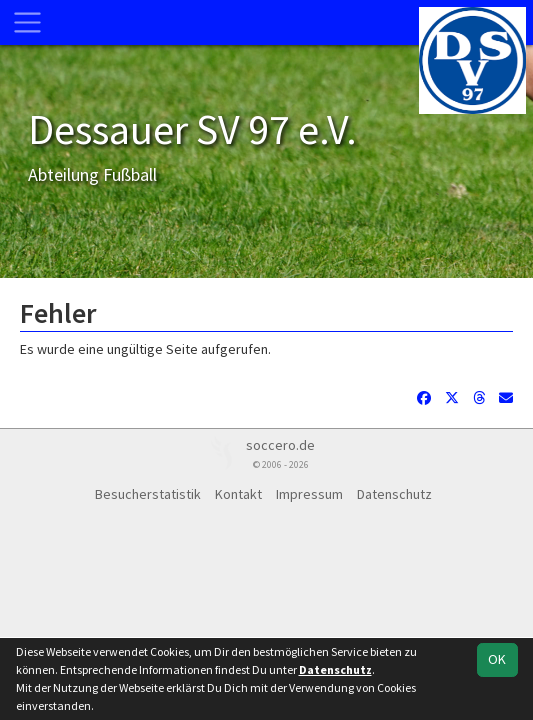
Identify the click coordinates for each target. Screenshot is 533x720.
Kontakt (238, 494)
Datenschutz (394, 494)
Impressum (309, 494)
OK (497, 659)
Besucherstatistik (148, 494)
